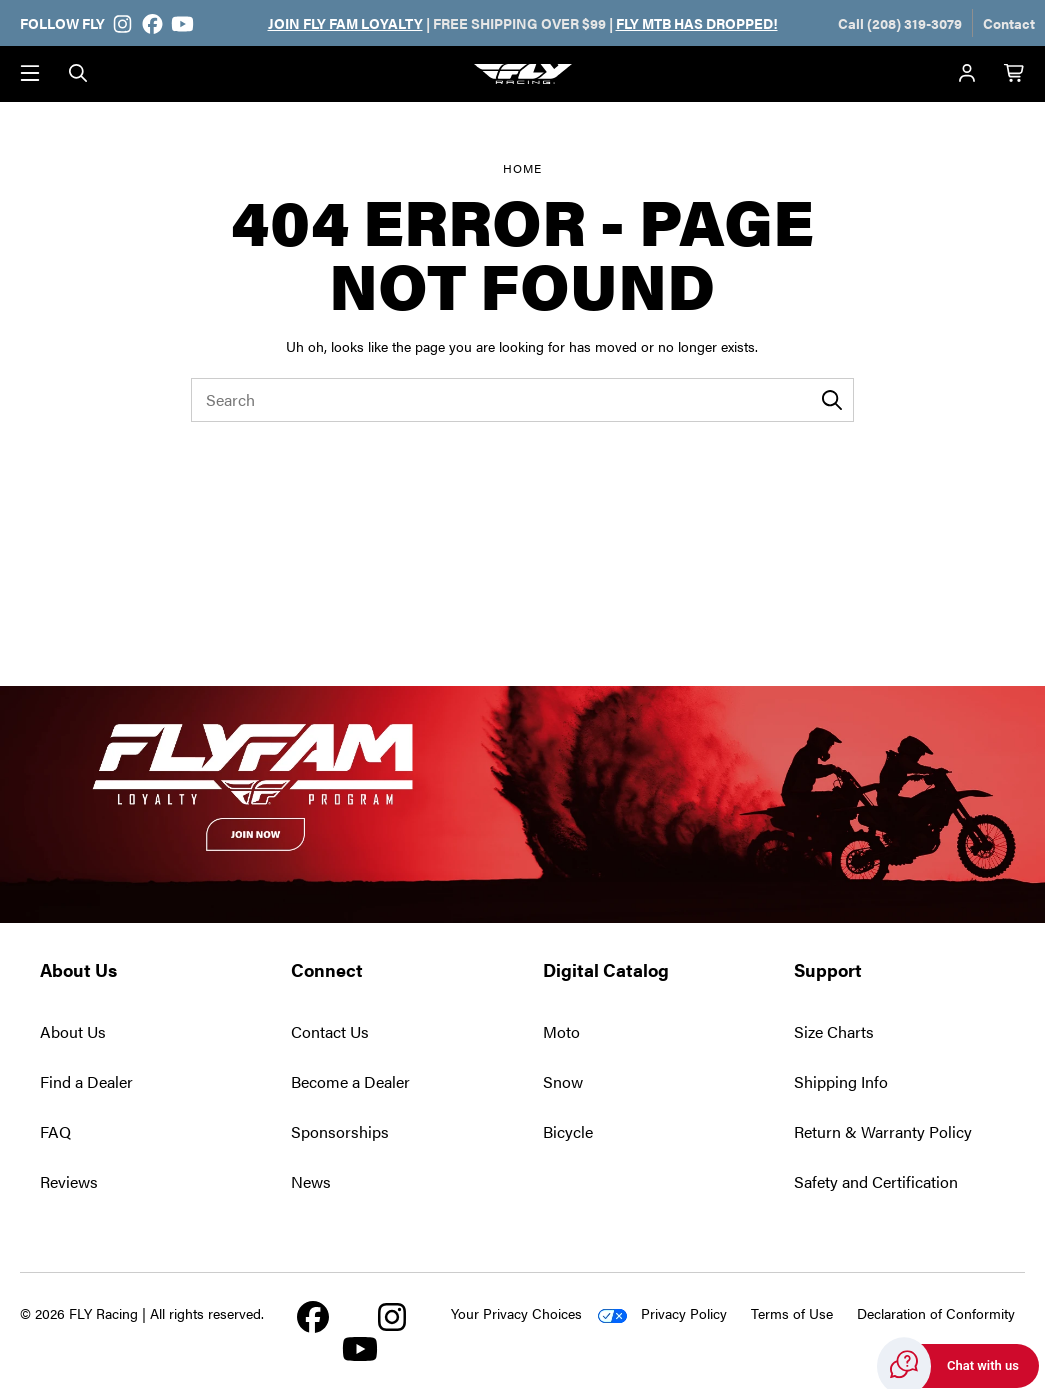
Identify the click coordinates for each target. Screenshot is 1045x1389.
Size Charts (834, 1031)
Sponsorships (340, 1131)
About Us (73, 1031)
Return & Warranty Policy (883, 1131)
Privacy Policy (684, 1313)
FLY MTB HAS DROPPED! (697, 23)
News (311, 1181)
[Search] (78, 74)
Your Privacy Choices (516, 1313)
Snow (563, 1081)
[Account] (967, 74)
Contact (1009, 23)
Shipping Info (841, 1081)
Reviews (69, 1181)
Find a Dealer (86, 1081)
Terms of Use (792, 1313)
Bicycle (568, 1131)
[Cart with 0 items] (1015, 74)
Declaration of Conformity (936, 1313)
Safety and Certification (876, 1181)
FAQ (55, 1131)
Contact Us (330, 1031)
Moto (561, 1031)
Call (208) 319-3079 (900, 23)
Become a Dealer (350, 1081)
